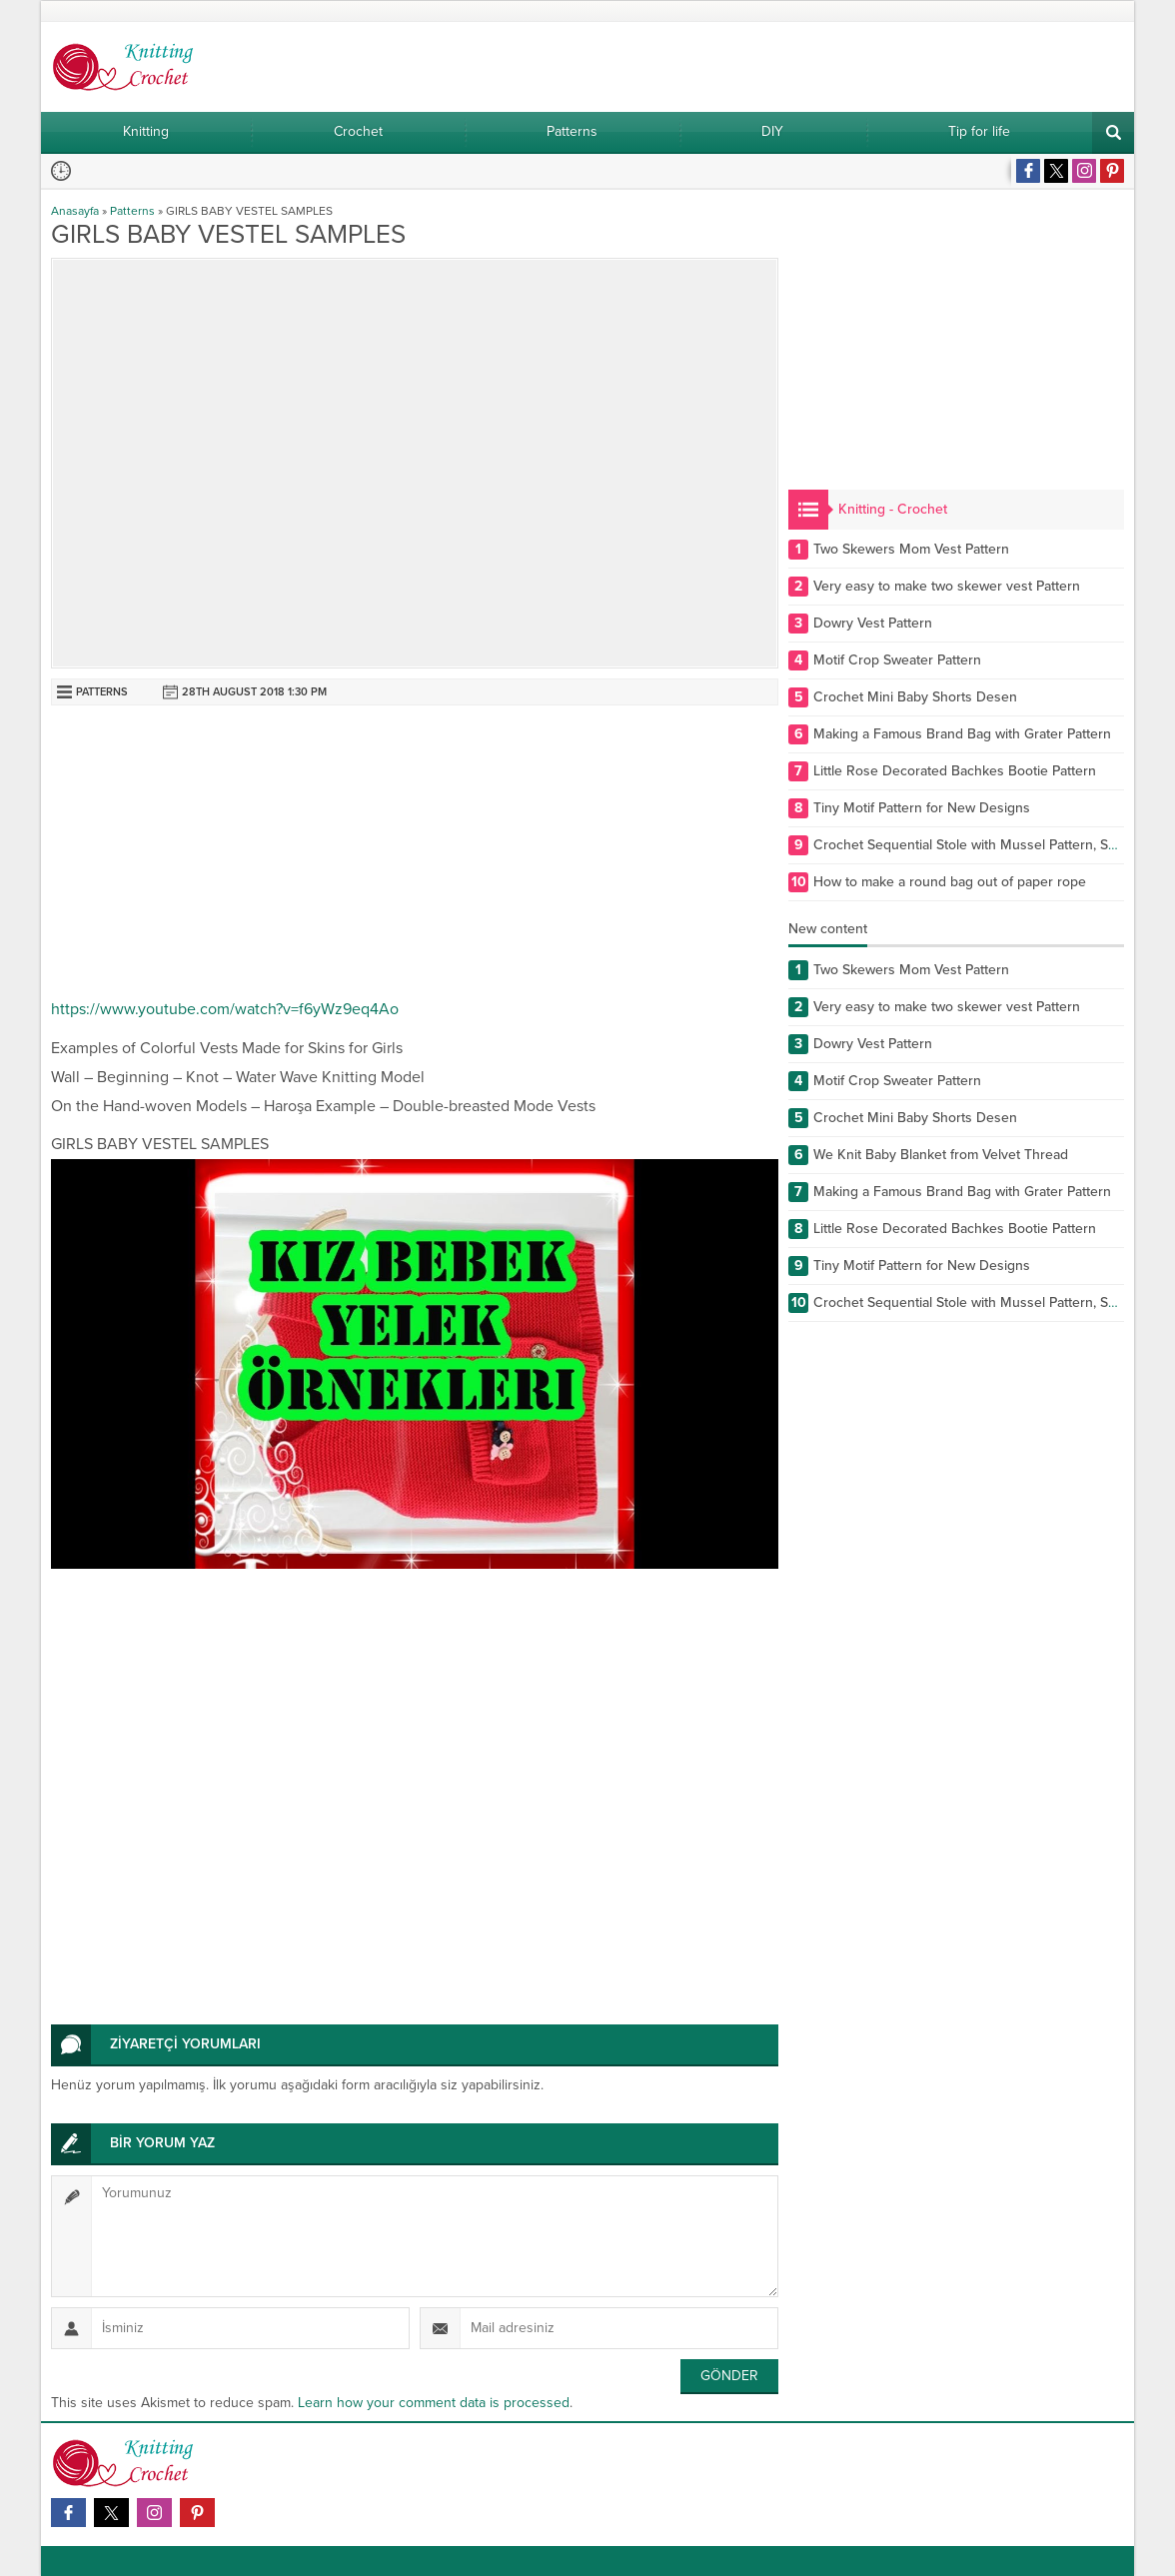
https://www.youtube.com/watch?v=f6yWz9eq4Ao (225, 1009)
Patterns (132, 211)
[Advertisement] (414, 855)
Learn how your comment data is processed (434, 2402)
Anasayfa (75, 211)
